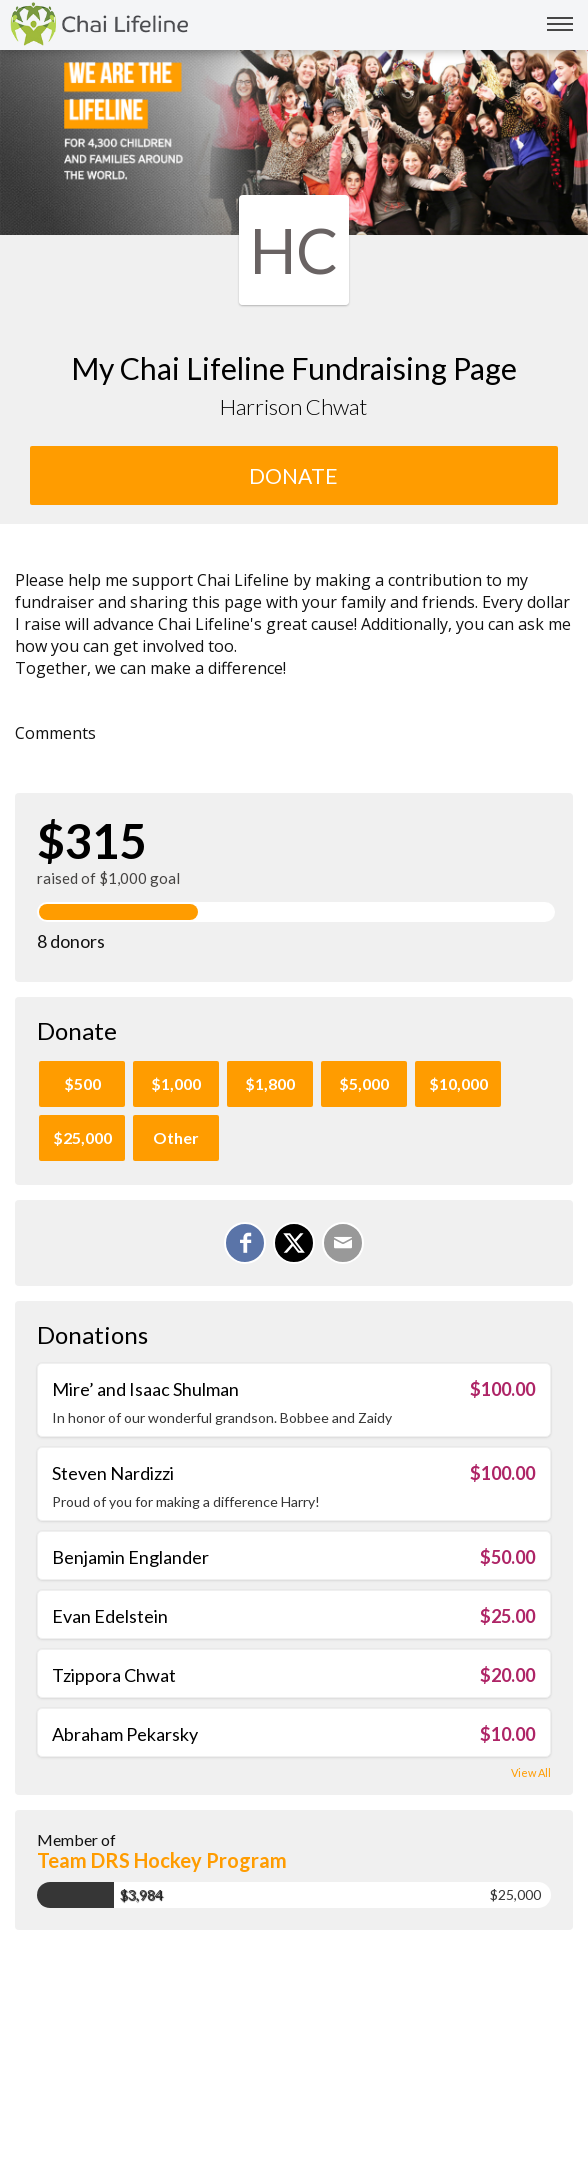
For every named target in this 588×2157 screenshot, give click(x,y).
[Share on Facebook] (245, 1243)
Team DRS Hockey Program (162, 1860)
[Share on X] (294, 1243)
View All (531, 1772)
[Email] (343, 1243)
